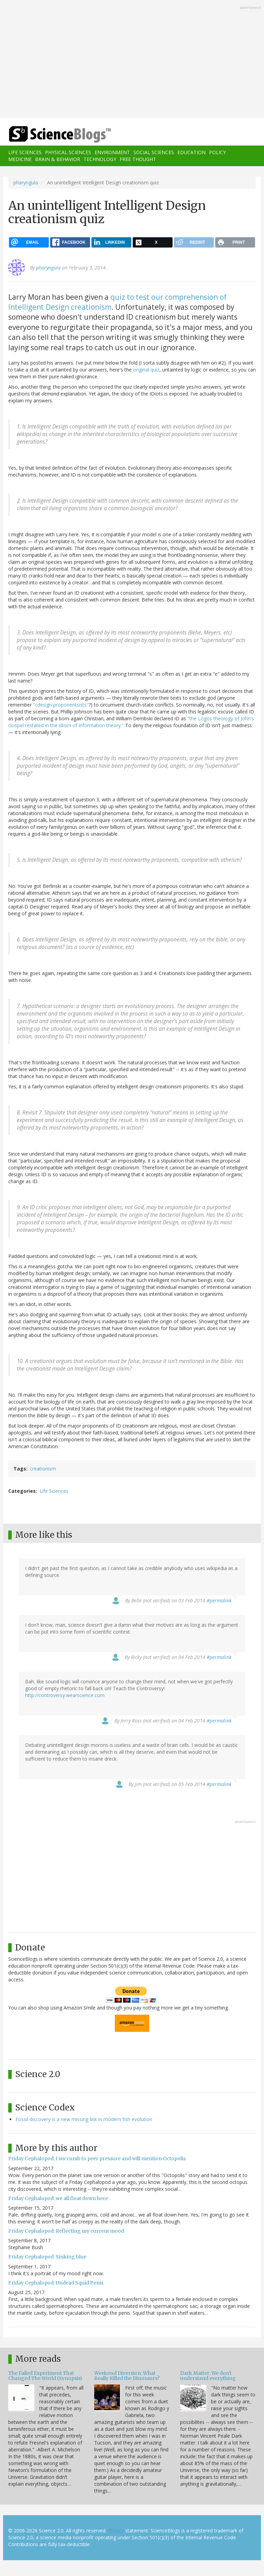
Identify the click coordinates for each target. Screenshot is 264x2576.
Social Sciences (153, 152)
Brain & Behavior (57, 159)
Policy (217, 152)
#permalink (219, 1600)
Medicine (20, 159)
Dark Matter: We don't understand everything (208, 2375)
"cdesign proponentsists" (61, 704)
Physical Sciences (68, 152)
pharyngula (25, 182)
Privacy (116, 2530)
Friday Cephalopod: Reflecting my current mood (66, 2231)
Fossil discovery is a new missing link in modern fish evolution (83, 2119)
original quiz (146, 369)
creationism (43, 1468)
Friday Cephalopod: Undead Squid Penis (55, 2283)
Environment (112, 152)
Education (191, 152)
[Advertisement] (132, 60)
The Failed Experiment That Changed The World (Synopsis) (45, 2375)
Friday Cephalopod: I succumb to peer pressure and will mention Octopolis (97, 2158)
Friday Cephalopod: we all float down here (58, 2198)
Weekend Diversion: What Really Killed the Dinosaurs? (127, 2375)
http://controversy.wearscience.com (64, 1695)
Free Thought (138, 159)
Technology (100, 159)
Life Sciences (25, 152)
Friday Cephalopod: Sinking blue (47, 2257)
